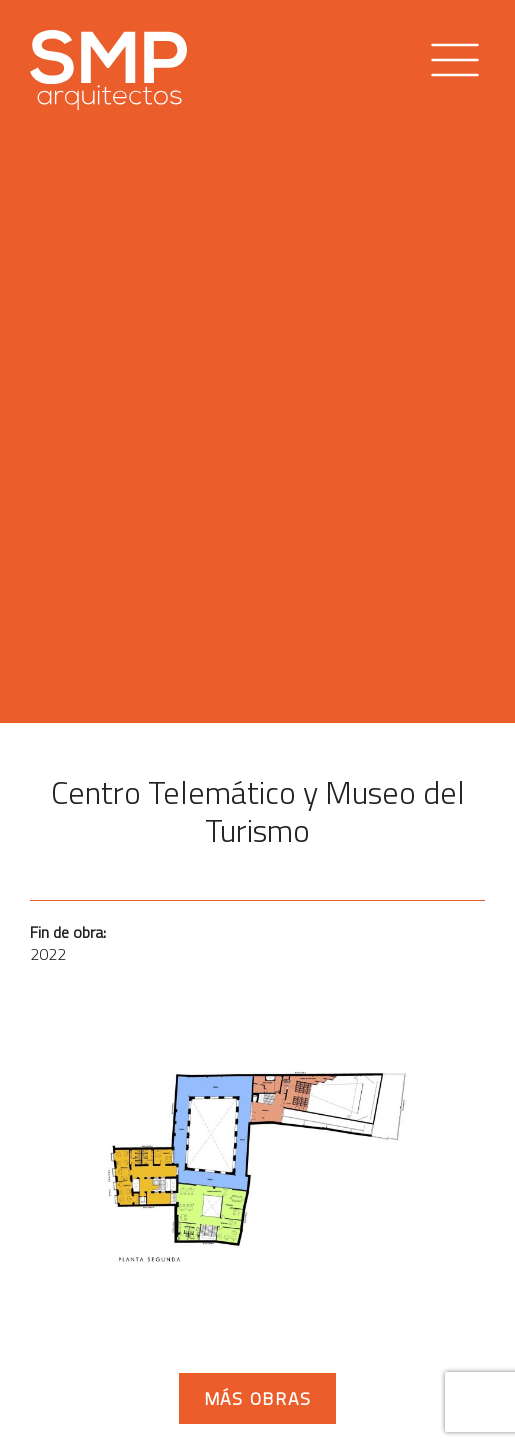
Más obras (258, 1398)
